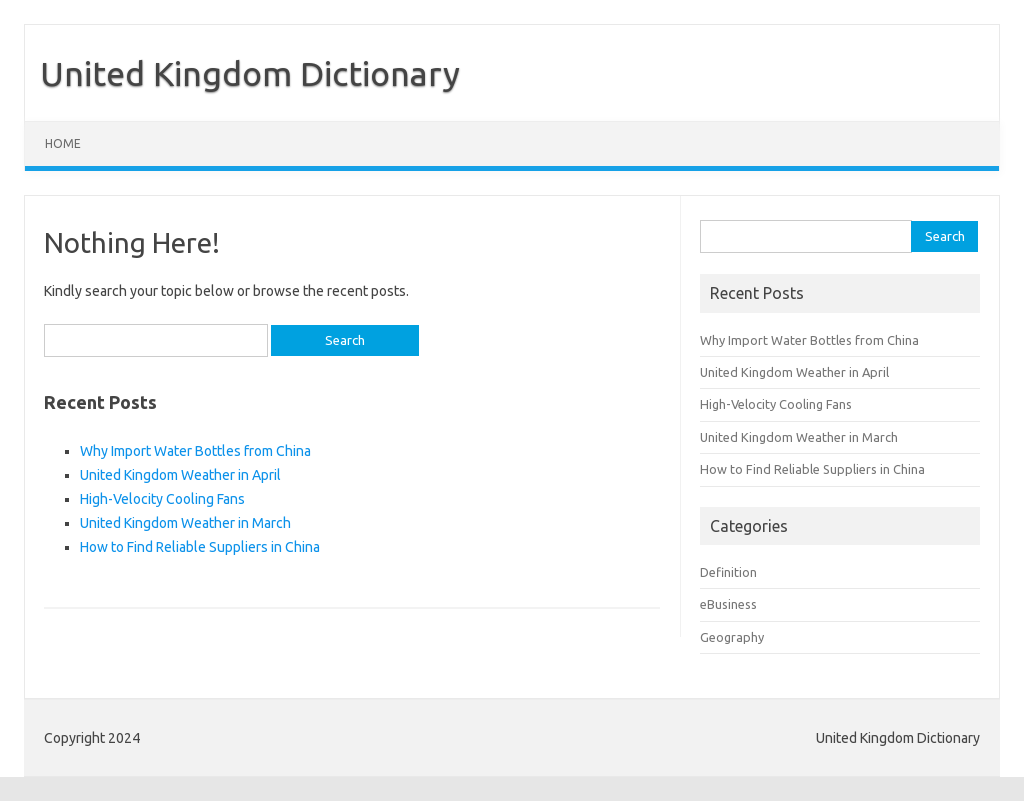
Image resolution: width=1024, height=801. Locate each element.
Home (63, 143)
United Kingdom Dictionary (250, 73)
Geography (732, 637)
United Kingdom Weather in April (180, 475)
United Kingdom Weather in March (185, 523)
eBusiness (728, 604)
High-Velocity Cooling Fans (162, 499)
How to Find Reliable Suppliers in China (200, 547)
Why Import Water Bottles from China (195, 451)
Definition (728, 572)
